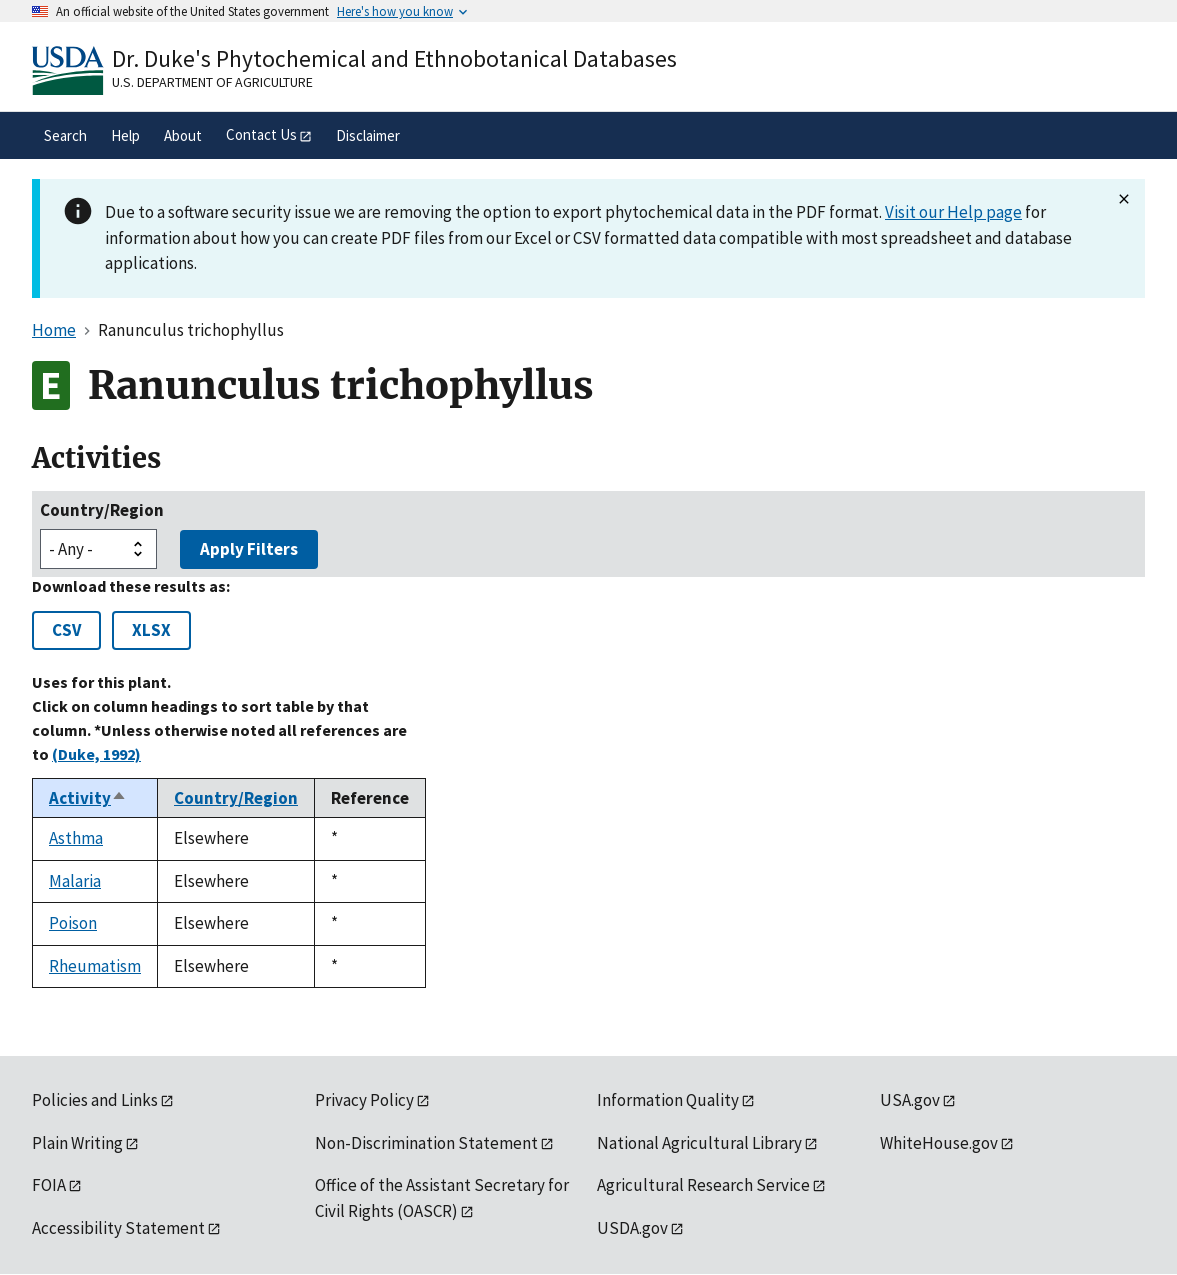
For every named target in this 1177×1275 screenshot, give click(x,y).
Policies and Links (95, 1100)
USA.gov (910, 1100)
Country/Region (102, 510)
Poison (73, 923)
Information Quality (668, 1100)
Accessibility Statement (118, 1228)
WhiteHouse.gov (939, 1143)
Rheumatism (95, 966)
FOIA (49, 1185)
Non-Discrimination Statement (426, 1143)
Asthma (76, 838)
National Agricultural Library (699, 1143)
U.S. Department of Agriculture (212, 82)
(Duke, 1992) (96, 754)
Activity (88, 798)
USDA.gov (632, 1228)
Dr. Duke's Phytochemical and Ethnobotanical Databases (394, 58)
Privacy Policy (364, 1100)
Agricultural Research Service (703, 1185)
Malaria (75, 881)
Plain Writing (77, 1143)
